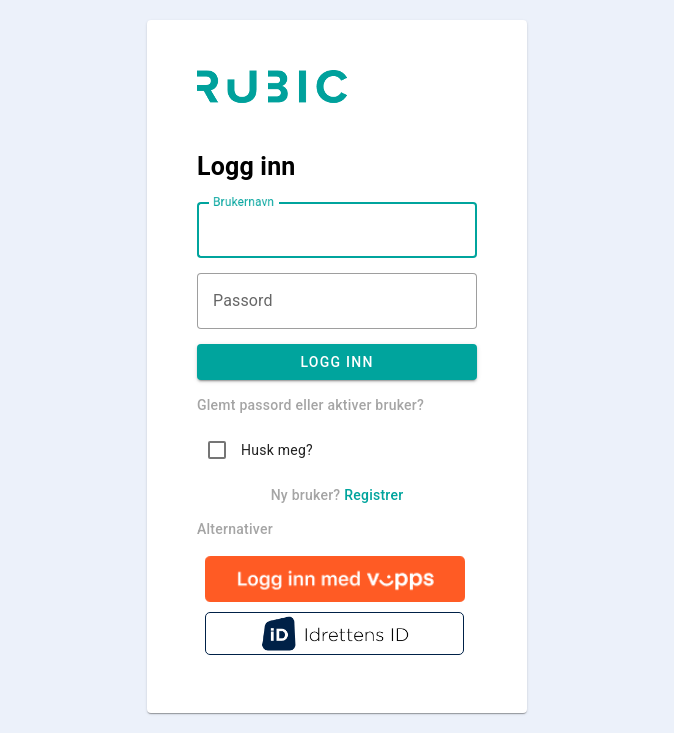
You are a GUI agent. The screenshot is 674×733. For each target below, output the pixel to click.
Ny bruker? (337, 495)
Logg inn (337, 362)
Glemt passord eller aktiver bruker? (310, 405)
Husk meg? (277, 450)
